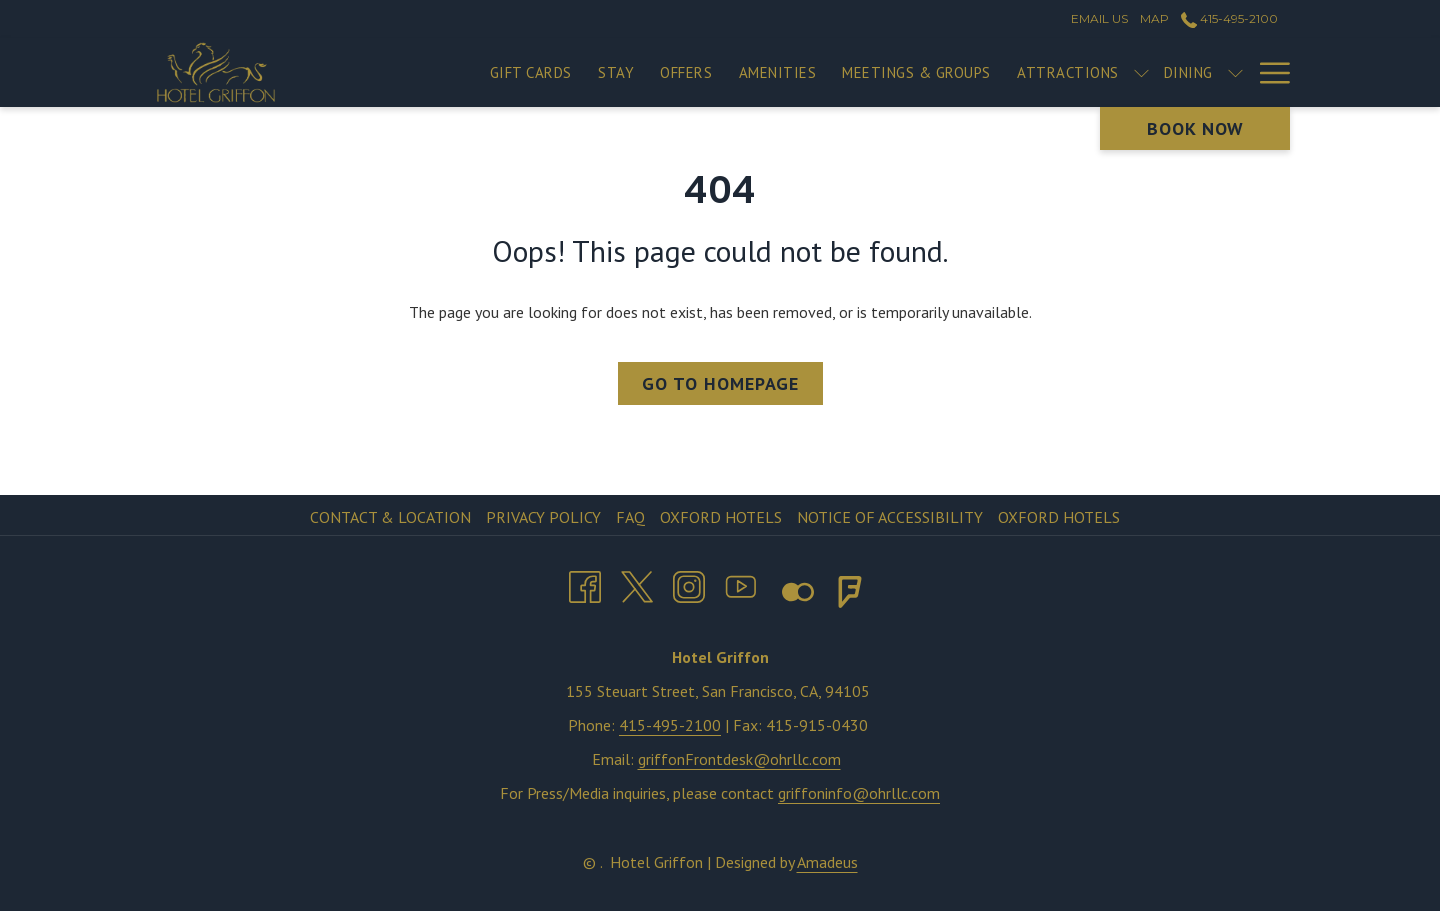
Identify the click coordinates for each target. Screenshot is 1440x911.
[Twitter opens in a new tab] (637, 583)
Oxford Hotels (1059, 517)
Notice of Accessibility (890, 517)
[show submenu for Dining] (1235, 72)
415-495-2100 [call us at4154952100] (1229, 18)
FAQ (630, 517)
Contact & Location (390, 517)
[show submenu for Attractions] (1141, 72)
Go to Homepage (720, 383)
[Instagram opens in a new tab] (689, 583)
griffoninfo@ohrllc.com (859, 793)
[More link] (1267, 72)
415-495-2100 (670, 725)
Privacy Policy (543, 517)
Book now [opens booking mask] (1195, 128)
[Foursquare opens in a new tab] (850, 588)
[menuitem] (531, 72)
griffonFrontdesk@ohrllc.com (739, 759)
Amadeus (827, 862)
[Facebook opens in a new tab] (585, 583)
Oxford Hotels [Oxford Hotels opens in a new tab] (723, 517)
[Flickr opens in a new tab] (788, 588)
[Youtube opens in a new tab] (741, 583)
